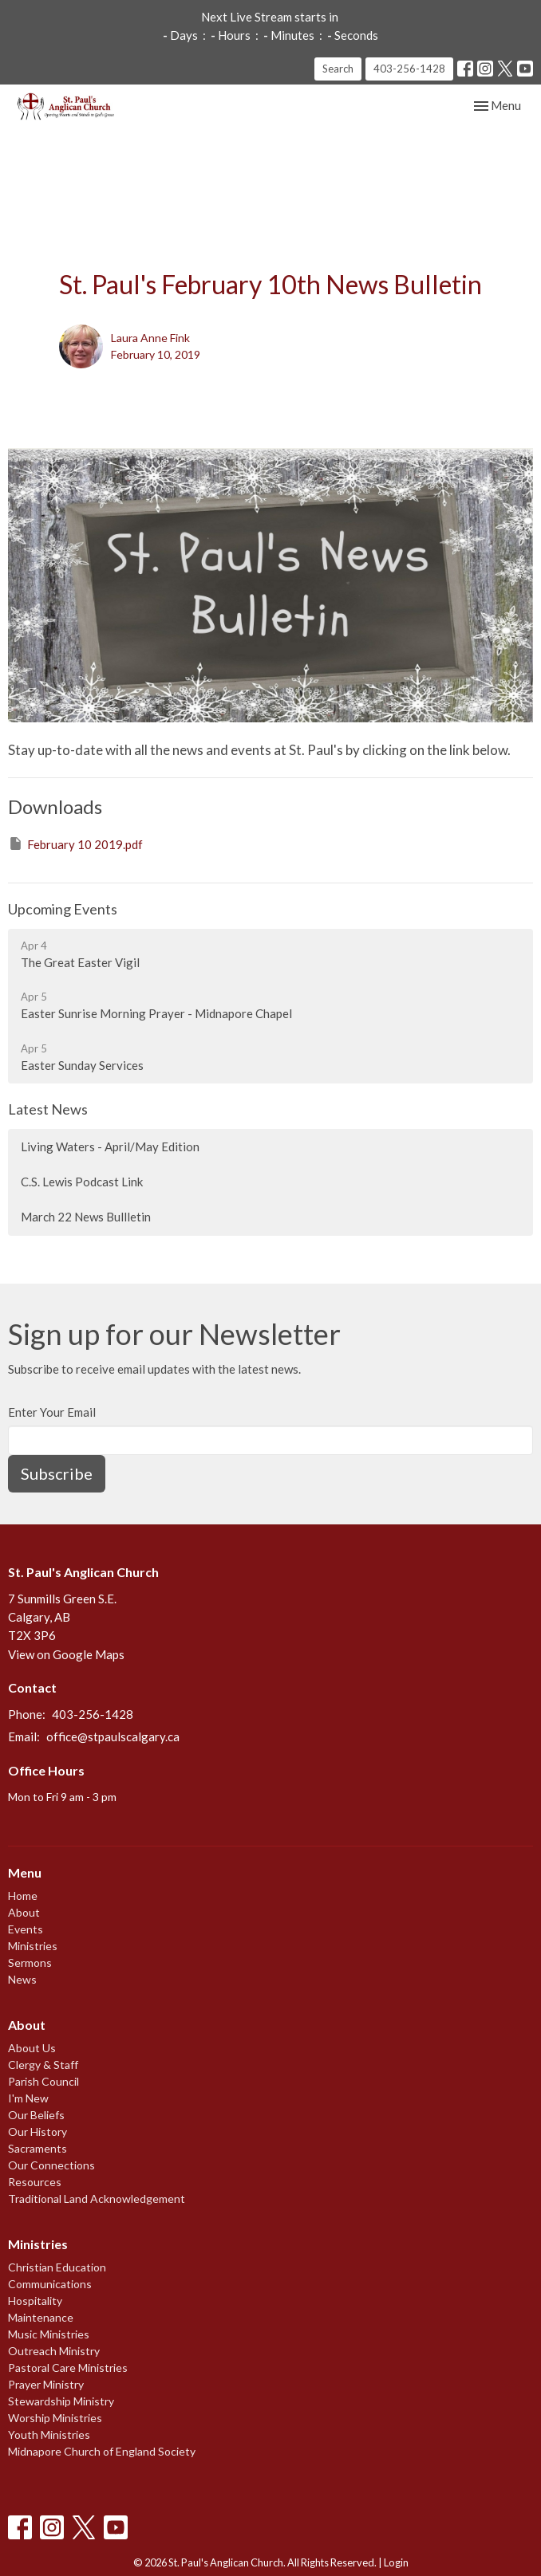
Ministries (32, 1946)
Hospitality (35, 2300)
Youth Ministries (49, 2434)
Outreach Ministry (54, 2351)
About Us (32, 2048)
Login (396, 2562)
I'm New (28, 2098)
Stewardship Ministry (61, 2401)
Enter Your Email (52, 1412)
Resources (34, 2182)
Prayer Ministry (46, 2384)
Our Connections (51, 2165)
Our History (37, 2131)
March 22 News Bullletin (86, 1216)
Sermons (30, 1962)
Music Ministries (48, 2334)
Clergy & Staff (43, 2064)
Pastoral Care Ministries (68, 2367)
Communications (50, 2284)
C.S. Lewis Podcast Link (82, 1181)
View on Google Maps (66, 1654)
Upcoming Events (62, 909)
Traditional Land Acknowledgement (96, 2198)
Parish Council (43, 2081)
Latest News (48, 1109)
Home (23, 1895)
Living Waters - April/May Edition (110, 1146)
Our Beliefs (36, 2115)
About (24, 1912)
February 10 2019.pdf (75, 843)
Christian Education (57, 2267)
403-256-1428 (409, 68)
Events (25, 1929)
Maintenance (40, 2317)
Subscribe (57, 1473)
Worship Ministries (55, 2418)
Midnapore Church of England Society (101, 2451)
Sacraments (37, 2148)
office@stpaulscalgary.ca (113, 1736)
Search (337, 68)
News (22, 1979)
